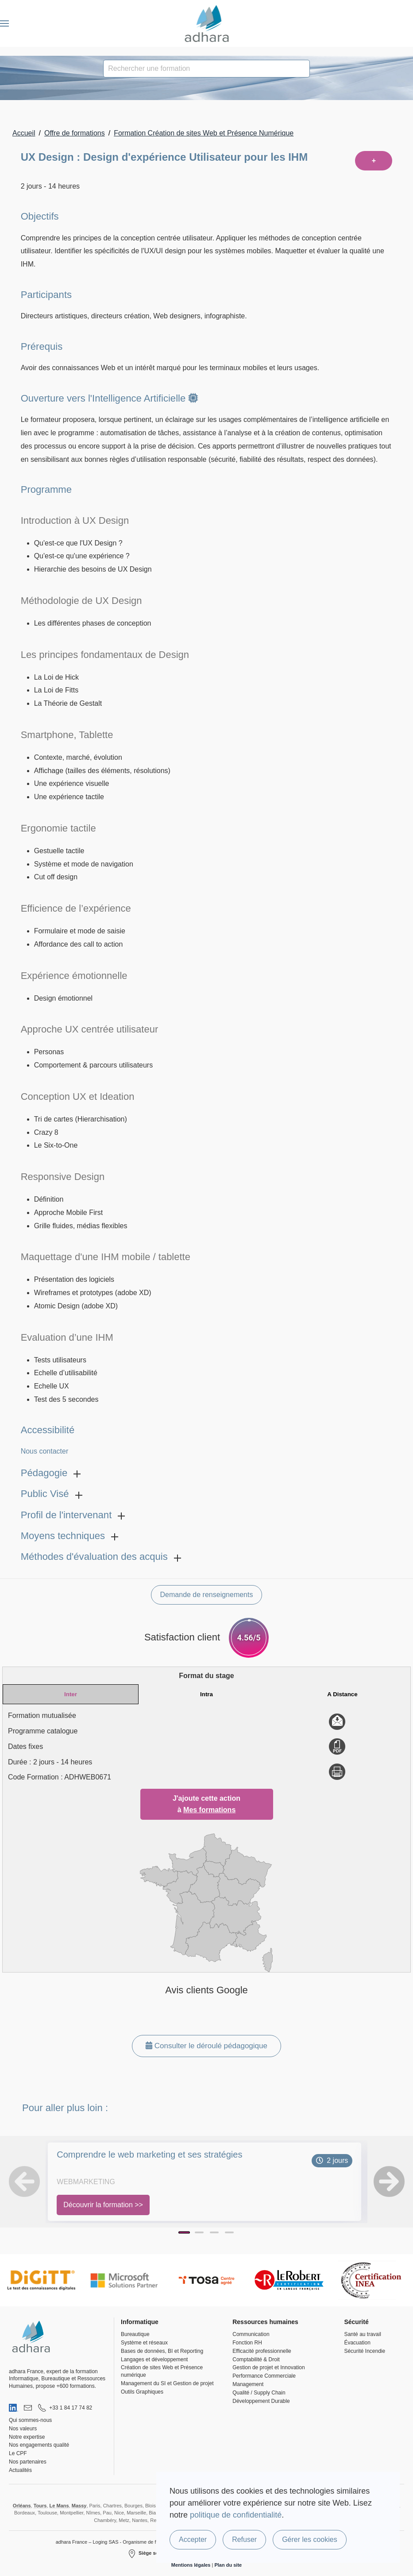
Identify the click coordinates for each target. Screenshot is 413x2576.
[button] (4, 23)
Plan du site (228, 2565)
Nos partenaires (27, 2462)
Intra (206, 1694)
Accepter (193, 2539)
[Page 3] (214, 2232)
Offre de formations (74, 133)
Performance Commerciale (264, 2376)
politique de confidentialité (236, 2514)
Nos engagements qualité (39, 2445)
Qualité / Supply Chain (258, 2393)
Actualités (20, 2470)
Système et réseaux (144, 2343)
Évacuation (357, 2343)
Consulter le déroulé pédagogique (206, 2046)
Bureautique (135, 2334)
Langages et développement (154, 2359)
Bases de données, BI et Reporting (162, 2351)
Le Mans (59, 2505)
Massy (79, 2505)
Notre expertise (27, 2437)
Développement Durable (260, 2401)
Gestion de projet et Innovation (268, 2367)
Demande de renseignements (206, 1594)
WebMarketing (86, 2181)
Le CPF (18, 2453)
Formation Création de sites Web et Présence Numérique (203, 133)
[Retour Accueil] (206, 23)
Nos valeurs (23, 2428)
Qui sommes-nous (30, 2420)
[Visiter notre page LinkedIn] (13, 2408)
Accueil (23, 133)
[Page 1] (184, 2232)
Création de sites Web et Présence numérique (162, 2371)
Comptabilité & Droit (256, 2359)
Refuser (244, 2539)
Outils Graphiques (142, 2392)
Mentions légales (191, 2565)
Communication (250, 2334)
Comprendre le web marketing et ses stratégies (149, 2154)
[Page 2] (199, 2232)
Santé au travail (362, 2334)
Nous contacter (45, 1451)
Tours (40, 2505)
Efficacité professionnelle (261, 2351)
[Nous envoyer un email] (27, 2407)
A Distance (342, 1694)
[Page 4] (229, 2232)
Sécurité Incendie (364, 2351)
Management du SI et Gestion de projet (167, 2383)
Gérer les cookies (309, 2539)
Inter (70, 1694)
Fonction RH (247, 2343)
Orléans (22, 2505)
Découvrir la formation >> (103, 2205)
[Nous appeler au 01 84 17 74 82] (65, 2407)
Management (247, 2384)
